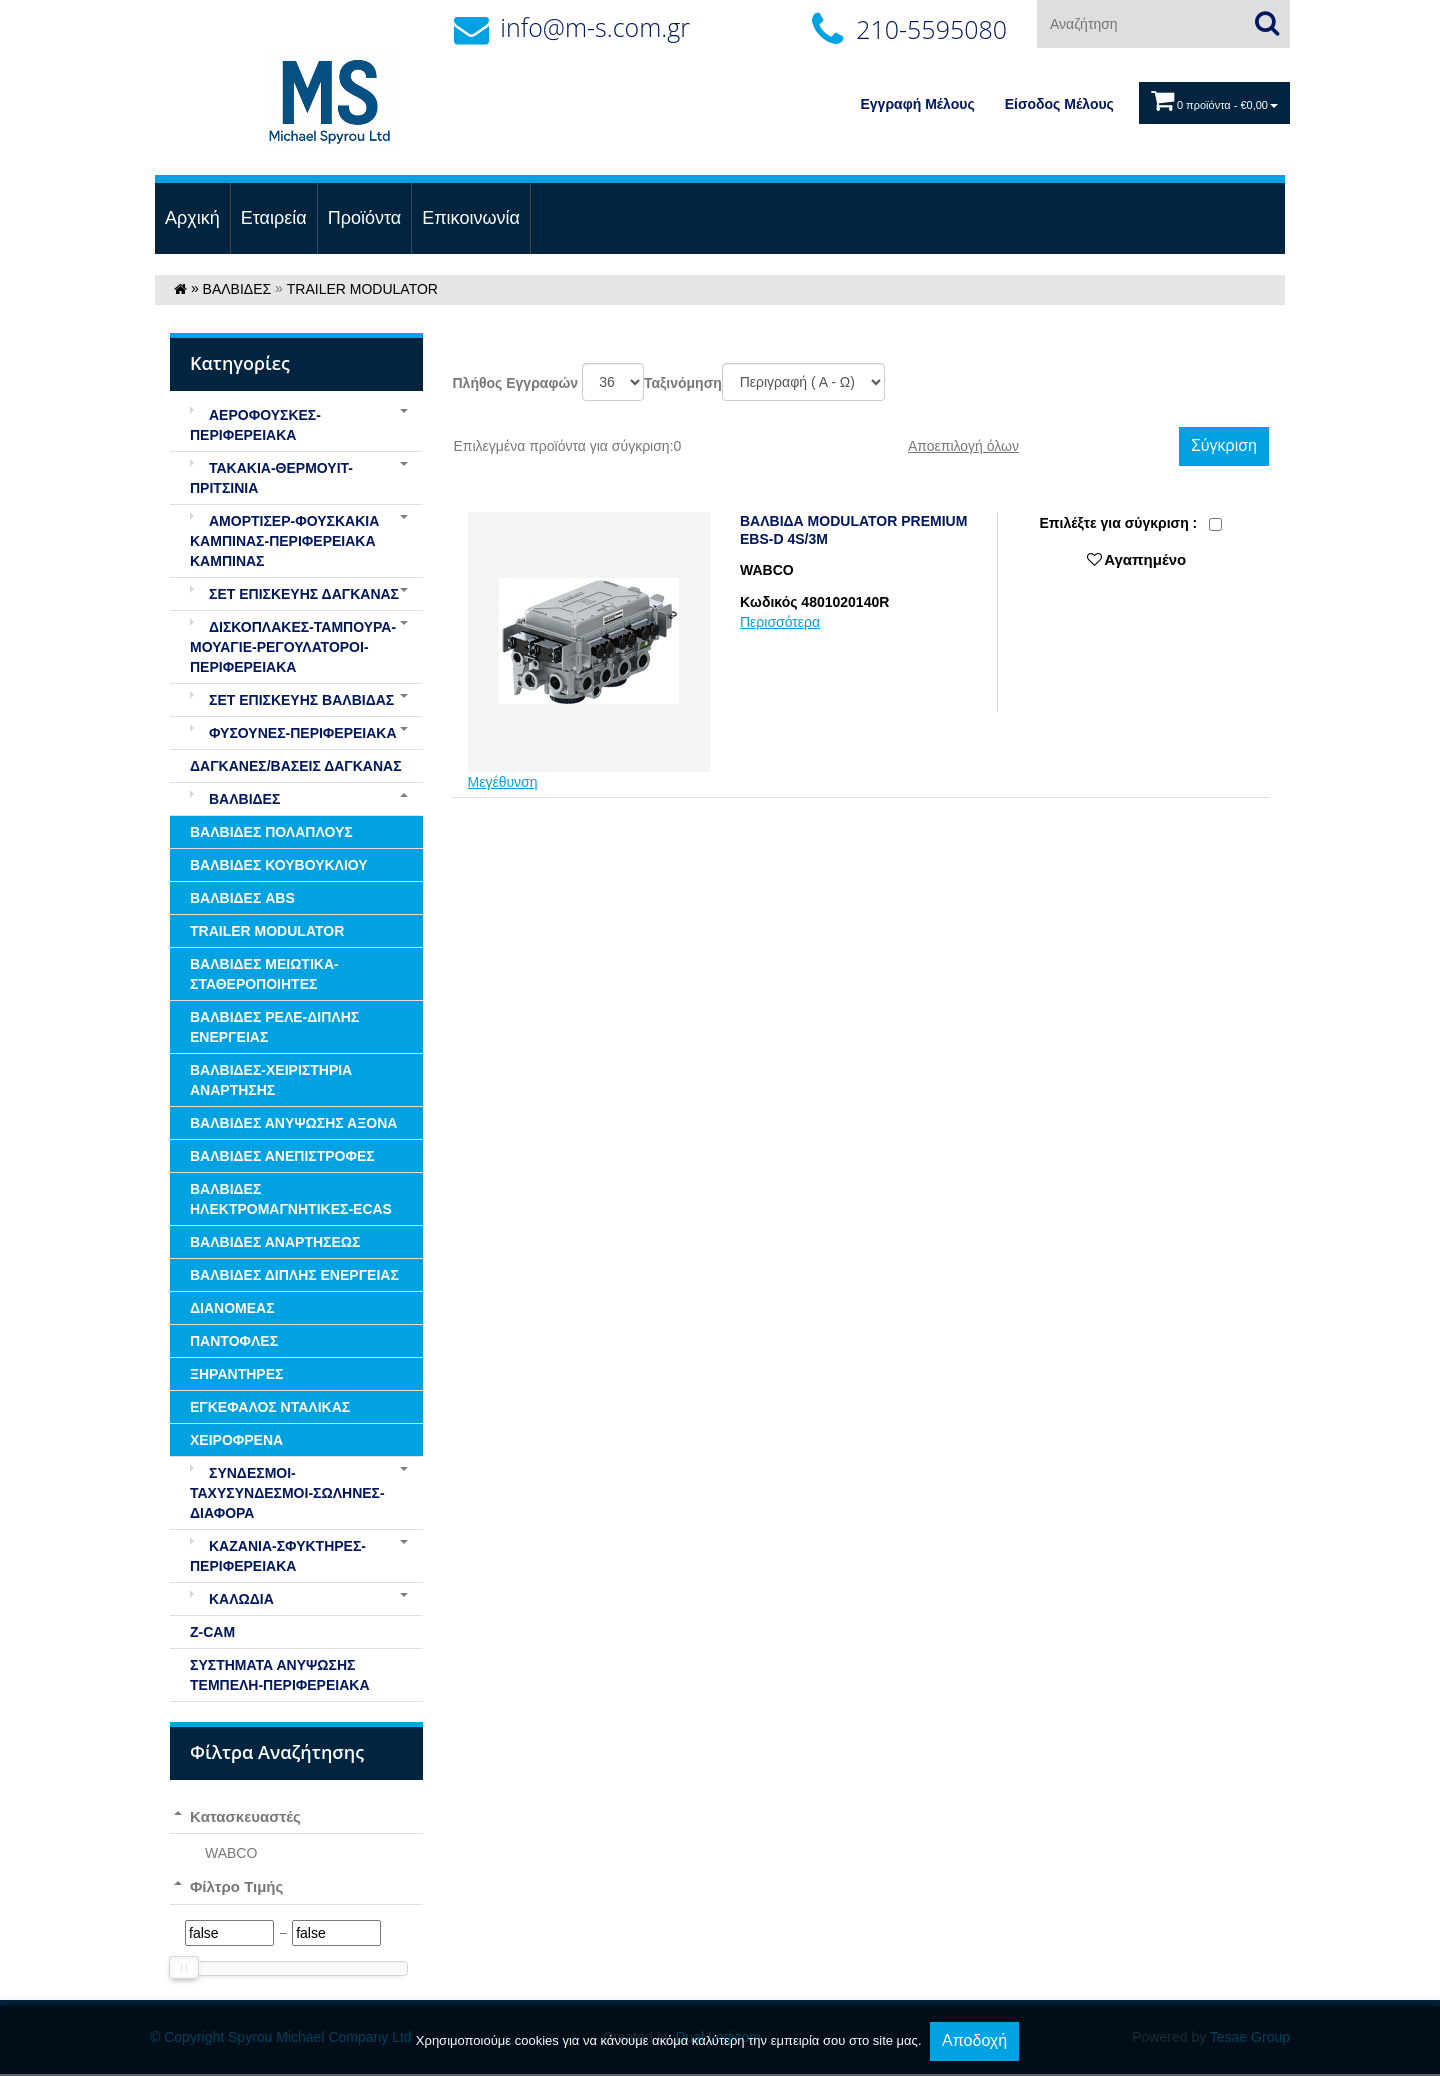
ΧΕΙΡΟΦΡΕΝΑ (236, 1440)
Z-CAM (212, 1632)
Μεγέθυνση (503, 782)
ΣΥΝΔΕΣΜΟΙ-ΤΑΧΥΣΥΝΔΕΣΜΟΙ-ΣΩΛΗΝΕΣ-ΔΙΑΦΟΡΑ (287, 1493)
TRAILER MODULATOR (362, 289)
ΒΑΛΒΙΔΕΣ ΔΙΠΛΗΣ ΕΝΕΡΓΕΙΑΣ (294, 1275)
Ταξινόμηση (683, 383)
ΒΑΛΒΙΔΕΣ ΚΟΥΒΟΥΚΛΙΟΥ (279, 865)
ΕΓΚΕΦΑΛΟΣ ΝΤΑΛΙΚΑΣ (270, 1407)
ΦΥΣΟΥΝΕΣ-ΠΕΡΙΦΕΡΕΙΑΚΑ (293, 733)
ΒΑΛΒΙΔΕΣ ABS (242, 898)
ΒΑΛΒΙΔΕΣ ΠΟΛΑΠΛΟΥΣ (271, 832)
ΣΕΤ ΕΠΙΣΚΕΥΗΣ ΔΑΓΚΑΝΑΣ (294, 594)
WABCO (231, 1853)
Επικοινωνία (471, 218)
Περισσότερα (780, 622)
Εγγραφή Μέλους (918, 104)
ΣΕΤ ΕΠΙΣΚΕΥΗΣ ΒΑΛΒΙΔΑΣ (292, 700)
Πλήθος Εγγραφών (516, 383)
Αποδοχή (974, 2040)
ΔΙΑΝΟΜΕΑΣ (232, 1308)
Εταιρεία (274, 218)
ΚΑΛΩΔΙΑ (232, 1599)
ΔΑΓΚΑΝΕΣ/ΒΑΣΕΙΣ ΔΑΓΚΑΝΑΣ (296, 766)
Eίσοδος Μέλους (1059, 104)
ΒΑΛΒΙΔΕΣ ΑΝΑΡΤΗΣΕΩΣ (275, 1242)
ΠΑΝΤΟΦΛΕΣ (234, 1341)
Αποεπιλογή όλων (963, 446)
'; (613, 382)
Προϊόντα (365, 218)
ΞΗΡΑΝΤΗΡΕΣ (236, 1374)
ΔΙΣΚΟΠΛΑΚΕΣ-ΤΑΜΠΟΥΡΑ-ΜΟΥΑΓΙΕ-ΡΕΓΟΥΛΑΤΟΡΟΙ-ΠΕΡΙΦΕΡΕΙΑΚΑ (293, 647)
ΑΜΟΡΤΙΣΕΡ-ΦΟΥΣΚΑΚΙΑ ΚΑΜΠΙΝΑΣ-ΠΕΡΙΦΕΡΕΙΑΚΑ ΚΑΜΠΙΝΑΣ (284, 541)
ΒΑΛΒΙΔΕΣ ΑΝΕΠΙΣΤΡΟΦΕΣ (282, 1156)
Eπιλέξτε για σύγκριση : (1118, 523)
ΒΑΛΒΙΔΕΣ (237, 289)
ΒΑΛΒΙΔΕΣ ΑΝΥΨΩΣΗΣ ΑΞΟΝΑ (293, 1123)
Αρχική (192, 218)
